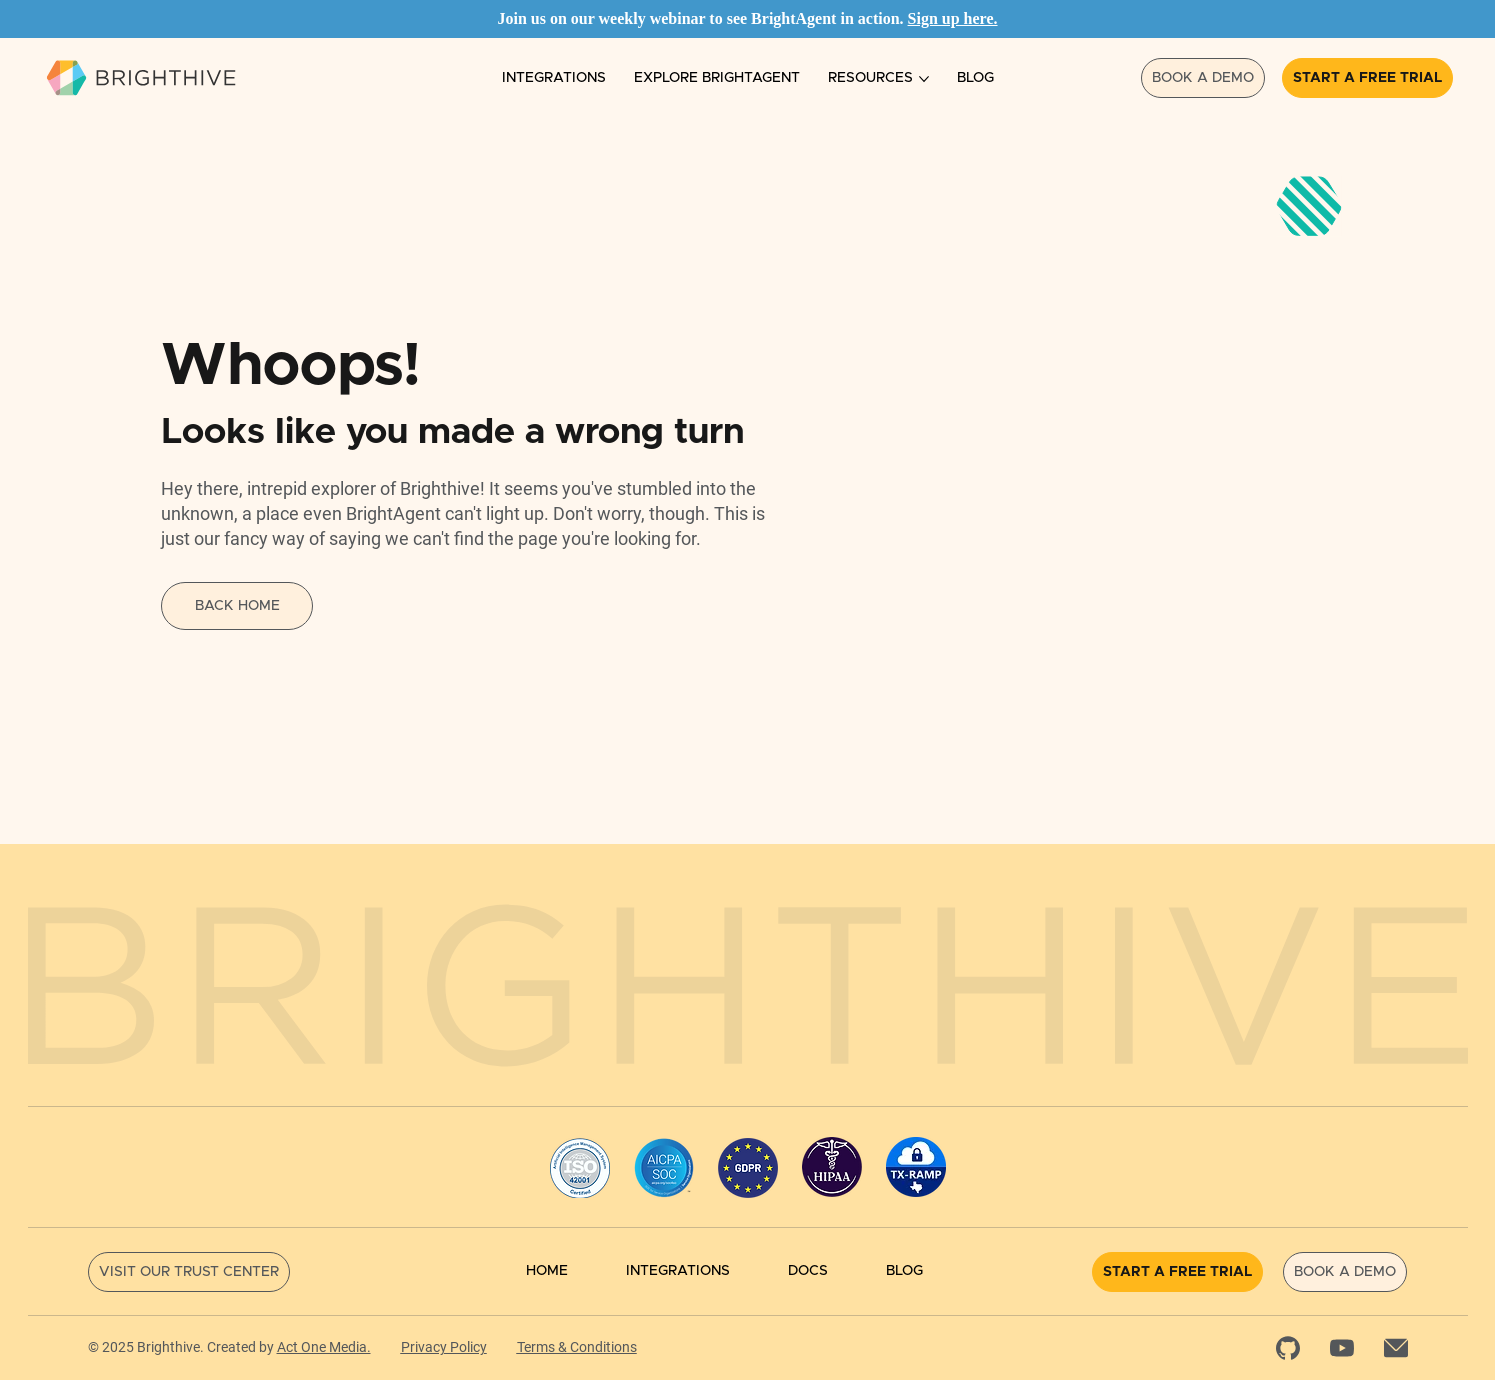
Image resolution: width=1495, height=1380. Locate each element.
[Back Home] (237, 606)
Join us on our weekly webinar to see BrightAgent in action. (702, 18)
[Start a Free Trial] (1367, 78)
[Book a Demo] (1203, 78)
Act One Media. (324, 1347)
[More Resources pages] (924, 79)
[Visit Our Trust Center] (189, 1272)
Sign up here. (953, 18)
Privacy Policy (444, 1347)
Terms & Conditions (577, 1347)
